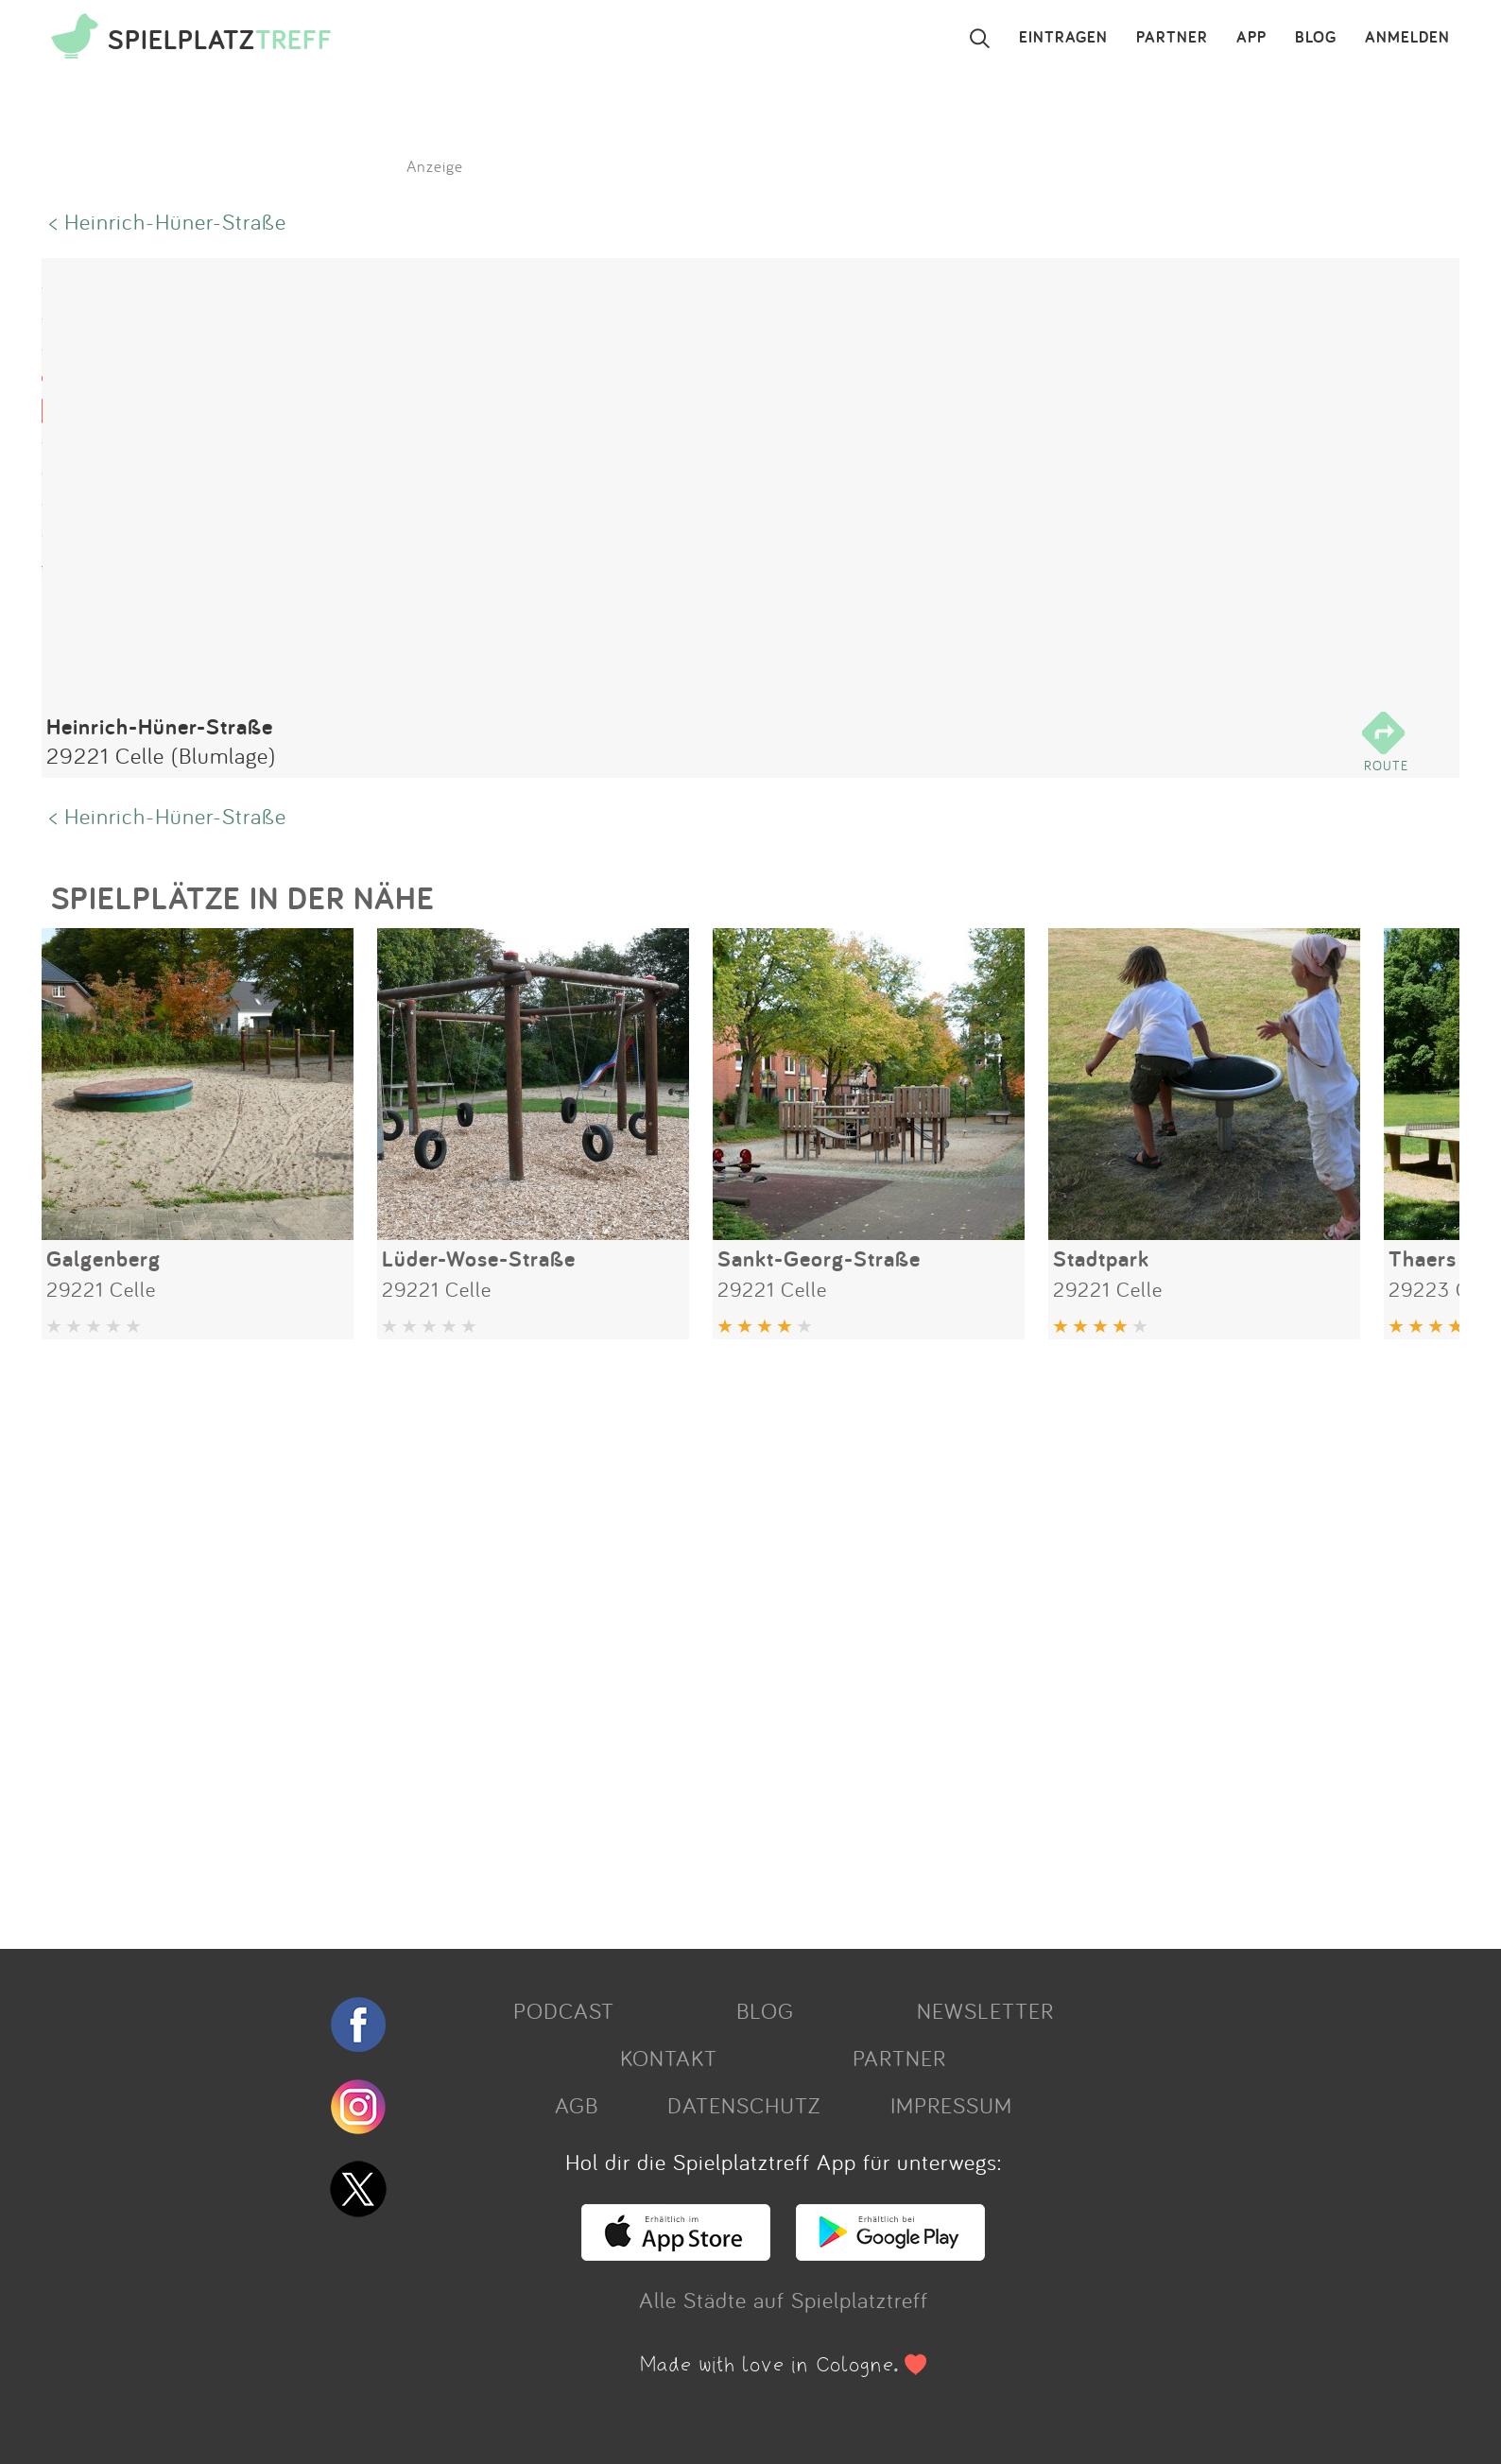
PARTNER (1172, 37)
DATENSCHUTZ (743, 2105)
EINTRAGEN (1063, 37)
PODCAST (563, 2010)
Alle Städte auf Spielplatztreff (783, 2299)
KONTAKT (668, 2057)
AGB (576, 2105)
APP (1251, 37)
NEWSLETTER (985, 2010)
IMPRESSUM (951, 2105)
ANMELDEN (1407, 37)
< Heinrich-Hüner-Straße (167, 221)
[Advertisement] (609, 1637)
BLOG (1316, 37)
